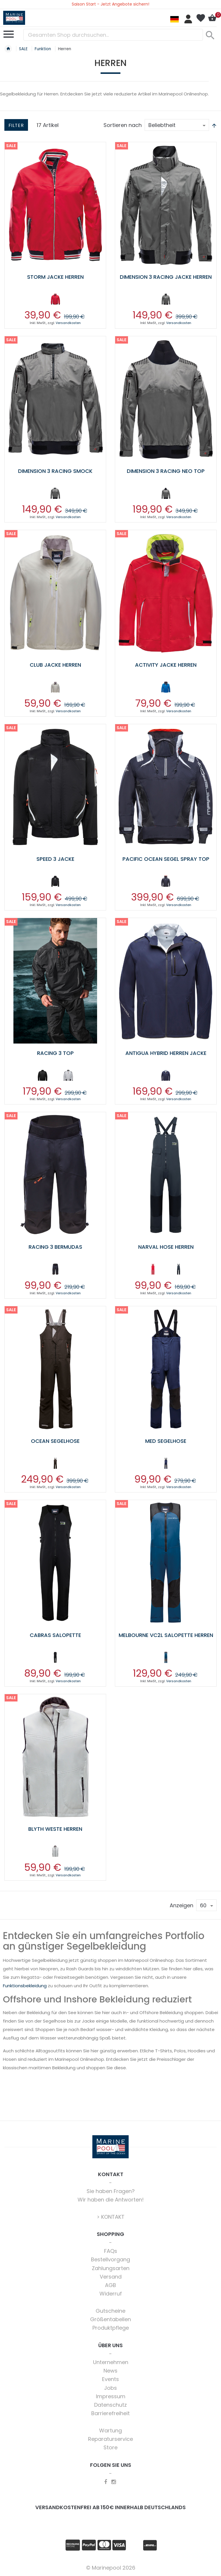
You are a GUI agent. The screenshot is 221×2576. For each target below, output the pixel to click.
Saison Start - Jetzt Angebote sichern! (110, 4)
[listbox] (55, 300)
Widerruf (110, 2293)
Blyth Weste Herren (55, 1829)
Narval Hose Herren (166, 1246)
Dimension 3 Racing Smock (55, 471)
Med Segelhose (165, 1441)
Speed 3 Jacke (55, 859)
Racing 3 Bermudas (55, 1246)
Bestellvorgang (110, 2259)
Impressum (110, 2396)
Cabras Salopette (55, 1635)
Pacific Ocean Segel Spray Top (165, 859)
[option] (55, 299)
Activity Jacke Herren (166, 664)
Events (110, 2379)
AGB (110, 2285)
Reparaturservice (110, 2439)
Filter (16, 125)
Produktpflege (110, 2327)
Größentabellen (110, 2319)
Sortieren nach (123, 125)
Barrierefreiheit (110, 2413)
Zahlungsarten (110, 2268)
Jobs (110, 2388)
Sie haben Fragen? (111, 2191)
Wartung (110, 2430)
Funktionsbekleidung (25, 1986)
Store (110, 2447)
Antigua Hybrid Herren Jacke (165, 1053)
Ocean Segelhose (55, 1441)
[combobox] (113, 35)
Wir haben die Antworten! (111, 2199)
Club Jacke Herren (55, 664)
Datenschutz (110, 2404)
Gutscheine (110, 2310)
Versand (111, 2276)
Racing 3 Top (55, 1053)
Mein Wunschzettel (200, 18)
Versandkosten (68, 323)
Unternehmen (110, 2362)
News (110, 2370)
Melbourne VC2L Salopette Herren (166, 1635)
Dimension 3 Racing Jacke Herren (166, 277)
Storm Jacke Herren (55, 277)
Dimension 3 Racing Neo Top (166, 471)
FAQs (110, 2251)
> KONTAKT (110, 2216)
